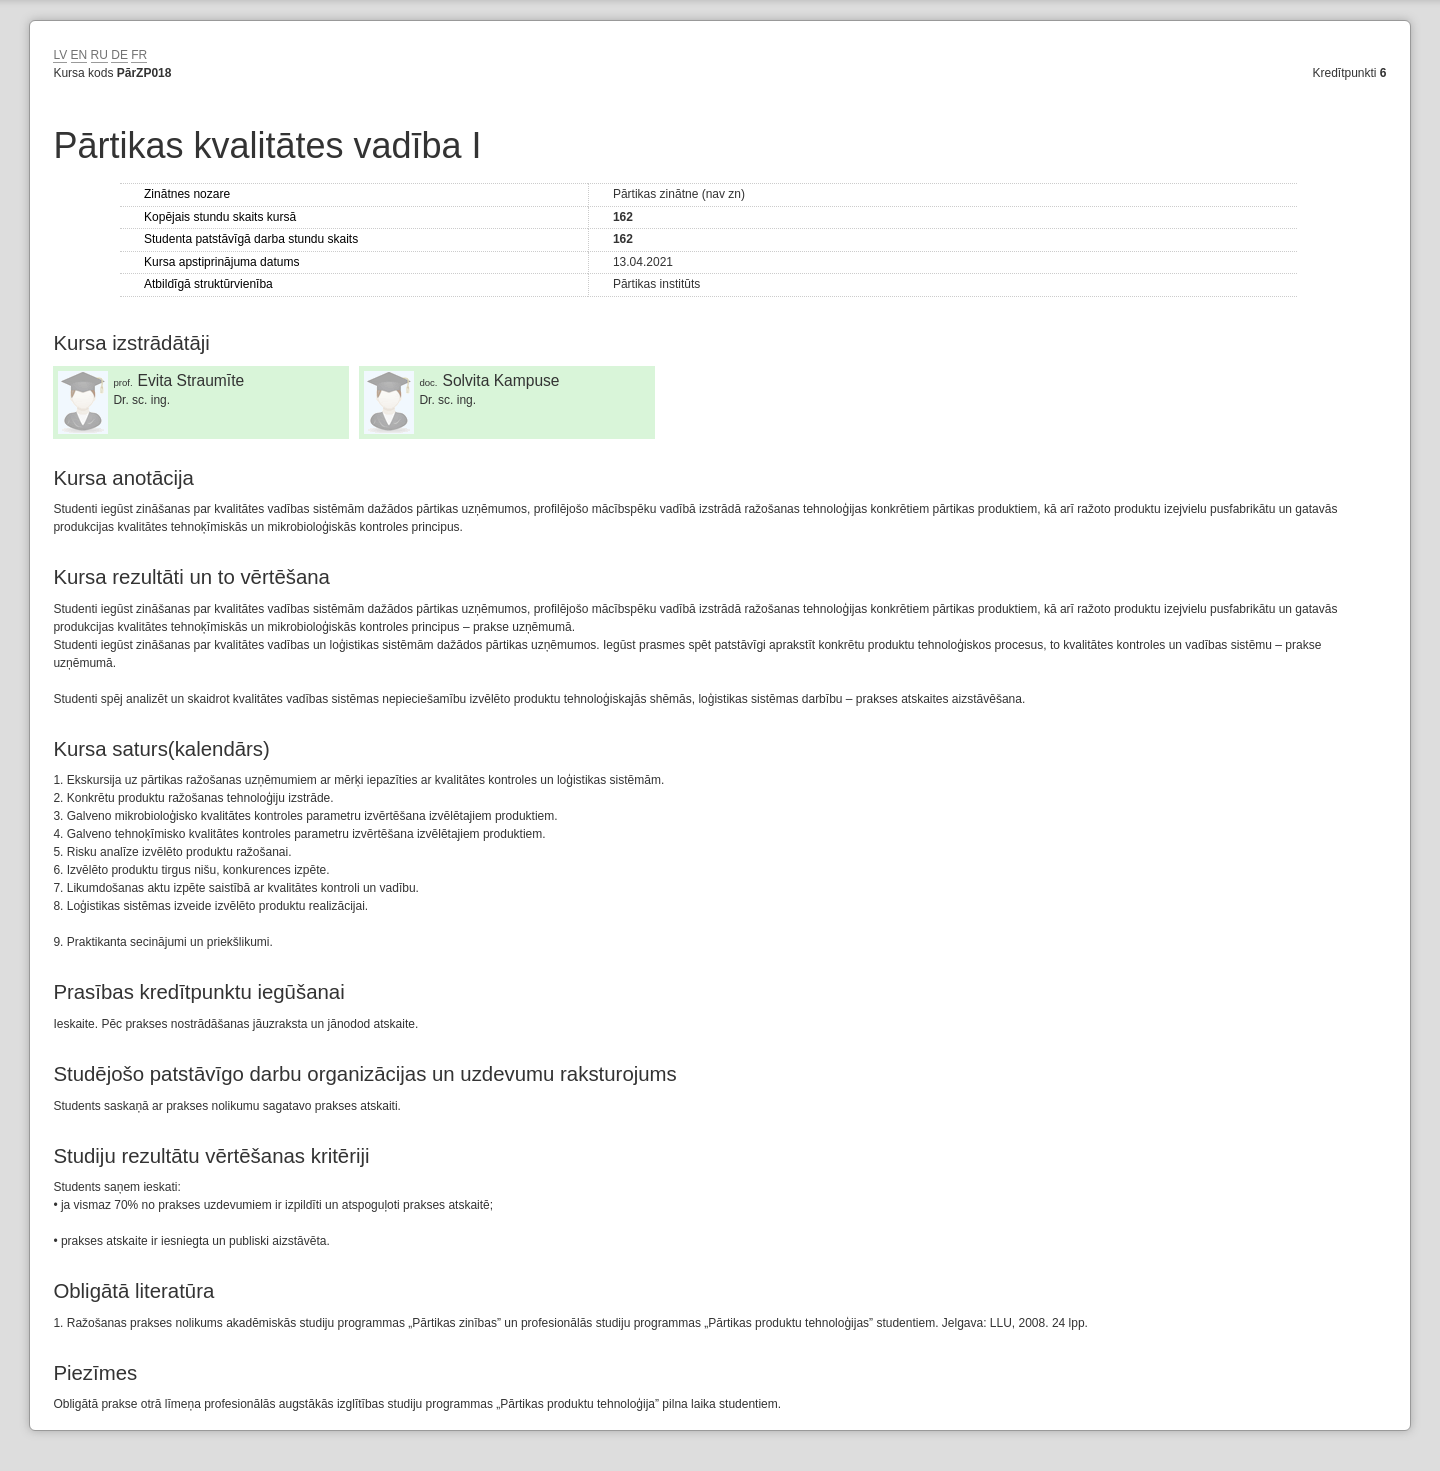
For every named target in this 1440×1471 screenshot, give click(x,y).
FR (139, 55)
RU (99, 55)
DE (119, 55)
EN (79, 55)
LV (60, 55)
